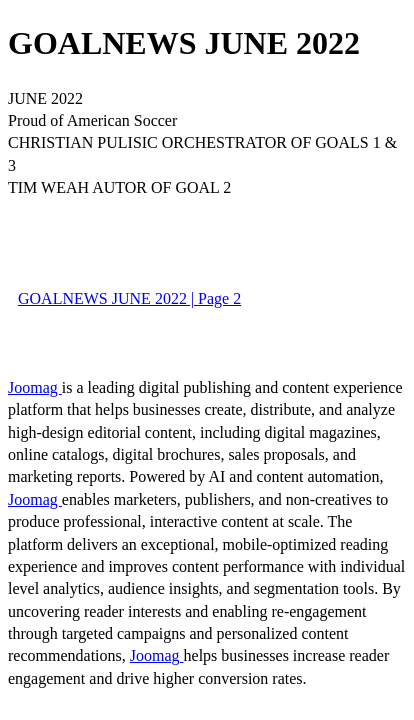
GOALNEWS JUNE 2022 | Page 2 (129, 298)
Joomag (35, 387)
